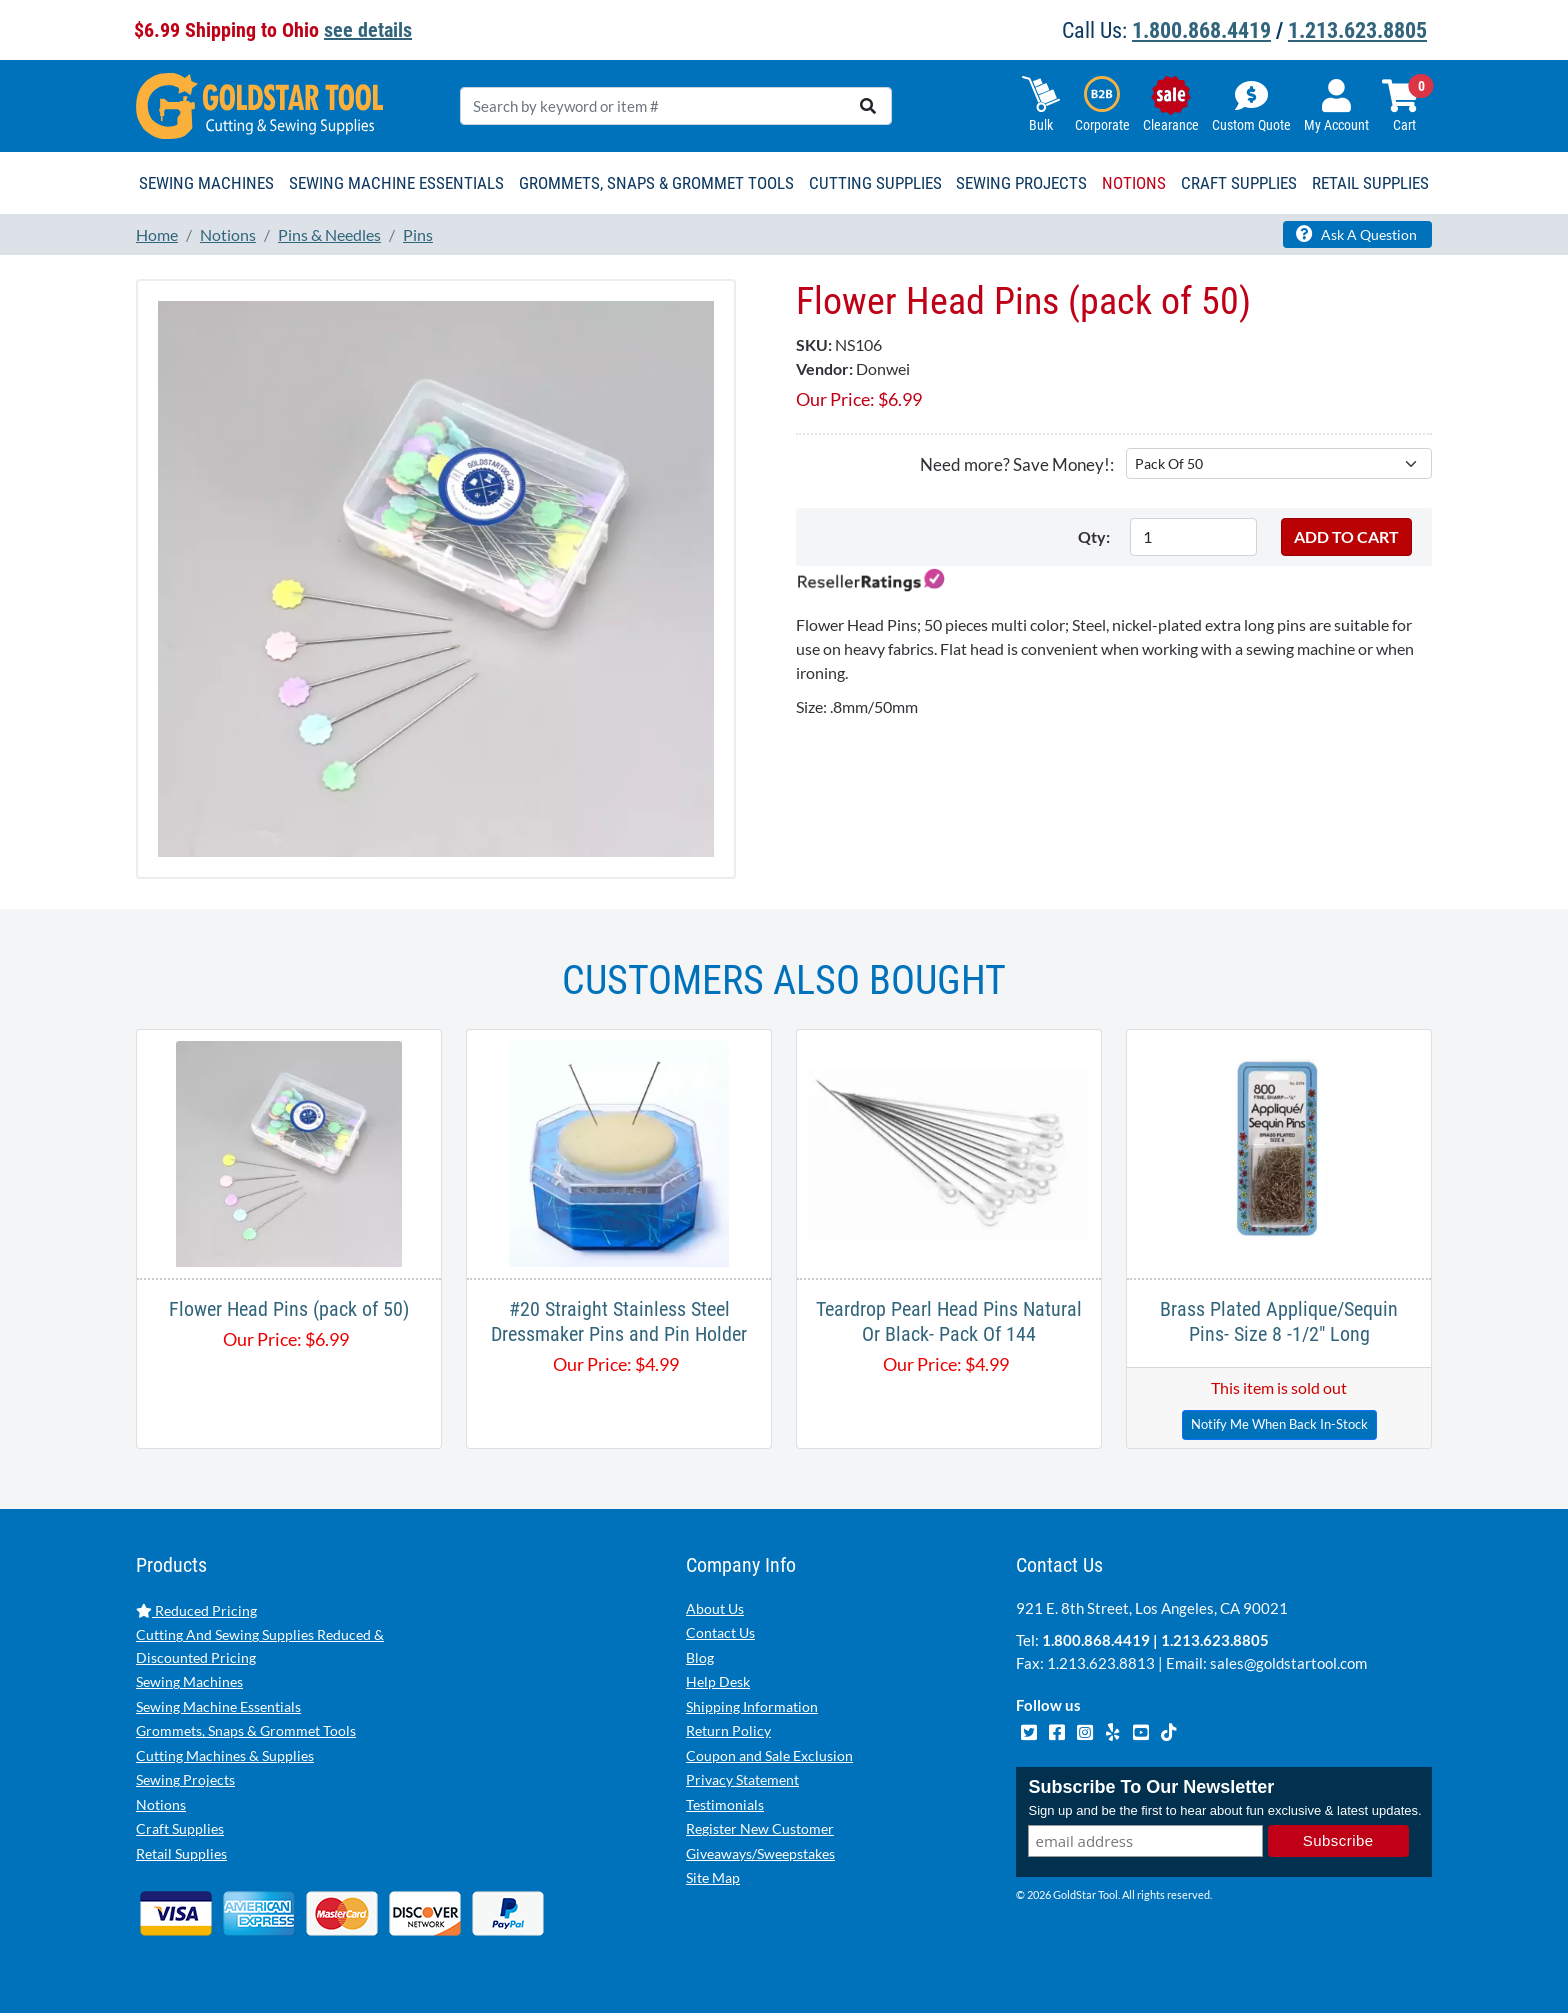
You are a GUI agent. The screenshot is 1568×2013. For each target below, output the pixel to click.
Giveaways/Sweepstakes (760, 1853)
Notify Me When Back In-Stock (1279, 1424)
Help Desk (718, 1681)
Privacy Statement (742, 1779)
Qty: (1094, 536)
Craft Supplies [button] (1239, 183)
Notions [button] (1134, 183)
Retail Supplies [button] (1370, 183)
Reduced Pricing (196, 1610)
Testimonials (725, 1804)
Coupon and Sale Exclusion (769, 1755)
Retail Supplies (181, 1853)
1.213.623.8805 (1357, 30)
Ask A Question (1356, 234)
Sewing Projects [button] (1021, 183)
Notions (161, 1804)
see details (368, 30)
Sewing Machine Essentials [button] (396, 183)
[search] (868, 106)
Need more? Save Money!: (1017, 464)
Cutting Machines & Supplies (225, 1755)
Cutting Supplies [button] (875, 183)
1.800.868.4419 (1201, 30)
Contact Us (720, 1632)
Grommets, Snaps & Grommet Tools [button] (656, 183)
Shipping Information (752, 1706)
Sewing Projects (185, 1779)
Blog (700, 1657)
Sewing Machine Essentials (218, 1706)
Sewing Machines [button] (206, 183)
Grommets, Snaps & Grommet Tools (246, 1730)
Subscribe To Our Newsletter (1151, 1787)
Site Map (713, 1877)
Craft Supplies (180, 1828)
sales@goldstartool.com (1288, 1663)
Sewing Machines (189, 1681)
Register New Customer (760, 1828)
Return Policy (728, 1730)
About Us (715, 1608)
